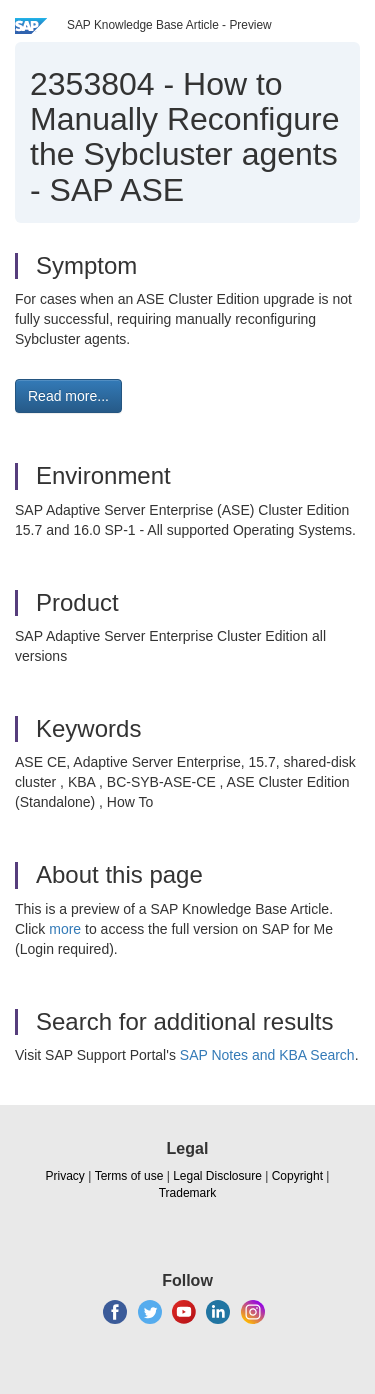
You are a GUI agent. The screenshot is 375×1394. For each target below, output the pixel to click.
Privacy (65, 1176)
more (65, 929)
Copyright (297, 1176)
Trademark (188, 1193)
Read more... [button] (68, 396)
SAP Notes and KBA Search (267, 1055)
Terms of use (129, 1176)
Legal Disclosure (217, 1176)
